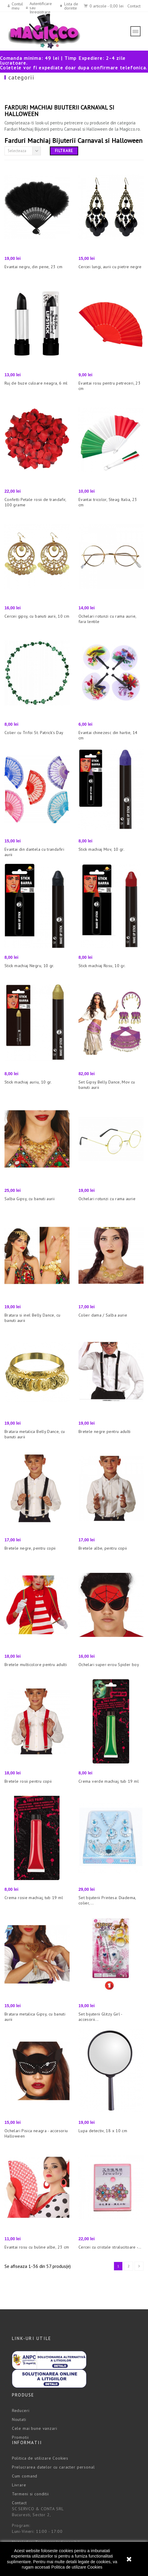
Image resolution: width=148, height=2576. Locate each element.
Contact (134, 6)
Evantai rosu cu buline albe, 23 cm (36, 2247)
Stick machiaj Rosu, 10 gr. (101, 965)
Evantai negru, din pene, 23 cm (33, 266)
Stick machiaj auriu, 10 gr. (28, 1082)
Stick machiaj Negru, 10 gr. (29, 965)
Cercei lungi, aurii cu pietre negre (110, 266)
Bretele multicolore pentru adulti (35, 1664)
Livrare (19, 2485)
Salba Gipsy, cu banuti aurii (29, 1198)
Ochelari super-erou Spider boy (108, 1664)
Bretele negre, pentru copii (30, 1548)
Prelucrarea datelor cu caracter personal (53, 2467)
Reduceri (21, 2410)
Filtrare (64, 150)
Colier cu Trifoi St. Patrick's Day (33, 732)
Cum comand (24, 2476)
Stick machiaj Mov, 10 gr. (101, 849)
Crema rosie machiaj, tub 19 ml (33, 1897)
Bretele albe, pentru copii (102, 1548)
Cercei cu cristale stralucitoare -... (109, 2247)
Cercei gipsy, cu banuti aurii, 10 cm (36, 616)
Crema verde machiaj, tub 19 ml (108, 1781)
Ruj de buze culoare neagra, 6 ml (36, 383)
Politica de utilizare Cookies (76, 2567)
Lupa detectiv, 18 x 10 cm (102, 2130)
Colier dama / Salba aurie (102, 1315)
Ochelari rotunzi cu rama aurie (106, 1198)
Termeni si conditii (30, 2494)
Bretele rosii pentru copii (28, 1781)
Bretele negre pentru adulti (104, 1431)
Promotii (20, 2437)
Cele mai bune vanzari (34, 2428)
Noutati (19, 2419)
